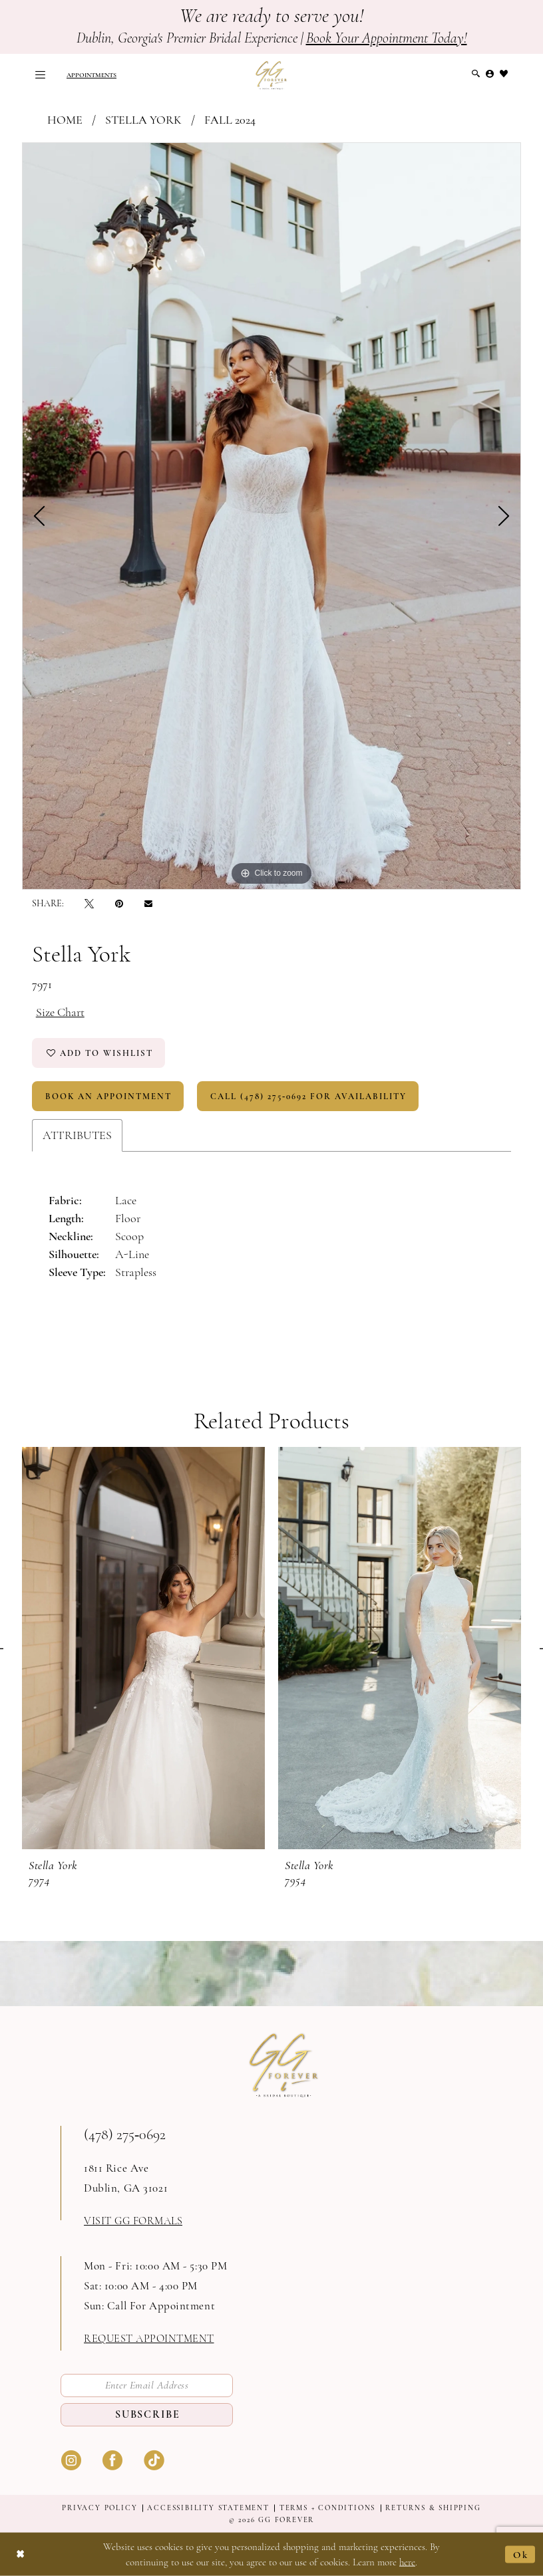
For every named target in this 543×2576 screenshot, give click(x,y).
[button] (40, 75)
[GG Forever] (271, 75)
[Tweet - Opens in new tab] (89, 903)
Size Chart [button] (60, 1012)
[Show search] (476, 74)
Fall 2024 (230, 119)
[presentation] (143, 1648)
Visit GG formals (133, 2221)
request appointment (149, 2339)
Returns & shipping (432, 2508)
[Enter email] (147, 2385)
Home (65, 119)
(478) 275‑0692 (125, 2134)
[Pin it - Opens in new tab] (119, 903)
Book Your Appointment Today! (386, 38)
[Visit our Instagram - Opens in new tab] (71, 2459)
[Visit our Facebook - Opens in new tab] (112, 2459)
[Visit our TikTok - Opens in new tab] (153, 2459)
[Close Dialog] (20, 2554)
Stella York (143, 119)
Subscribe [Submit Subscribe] (147, 2414)
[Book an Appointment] (90, 74)
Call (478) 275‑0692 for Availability (308, 1096)
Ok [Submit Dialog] (520, 2554)
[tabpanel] (271, 516)
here (407, 2562)
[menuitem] (40, 75)
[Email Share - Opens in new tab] (148, 903)
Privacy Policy (99, 2508)
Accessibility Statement (208, 2508)
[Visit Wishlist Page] (504, 74)
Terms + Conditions (327, 2508)
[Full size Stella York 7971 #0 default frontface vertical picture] (271, 516)
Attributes (77, 1135)
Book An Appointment (108, 1096)
